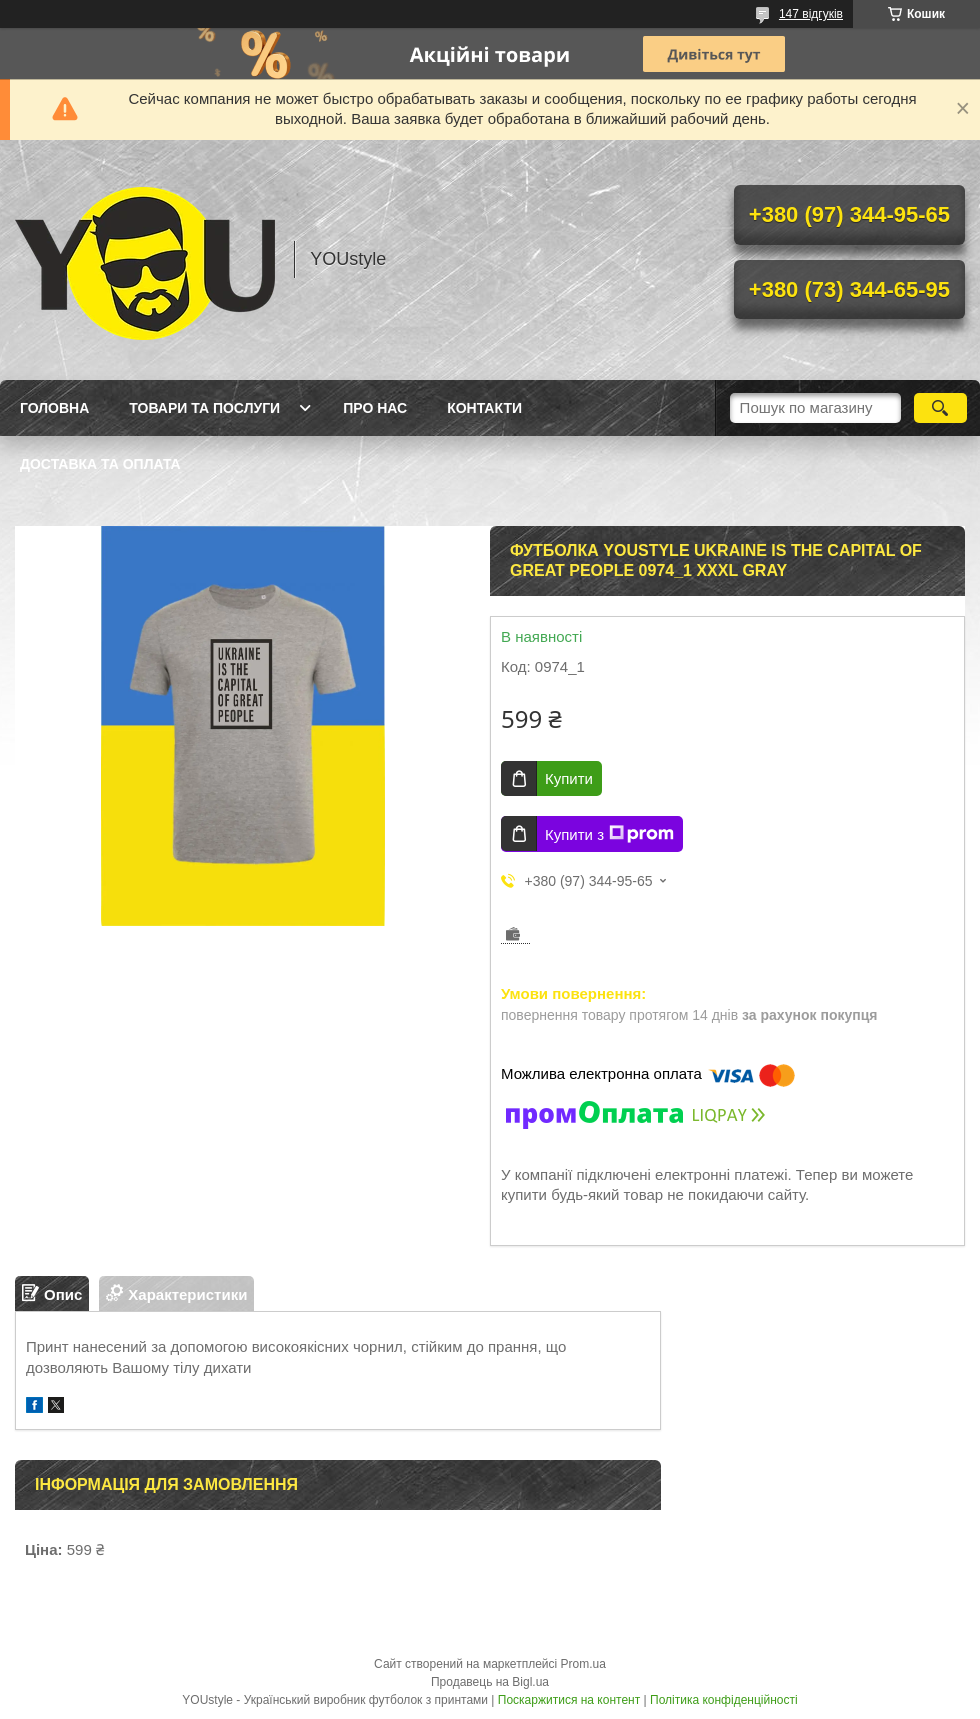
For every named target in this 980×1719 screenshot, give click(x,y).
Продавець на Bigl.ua (490, 1682)
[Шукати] (940, 408)
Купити (569, 778)
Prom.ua (583, 1664)
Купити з (609, 834)
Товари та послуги (204, 408)
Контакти (484, 408)
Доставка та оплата (100, 464)
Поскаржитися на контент (569, 1700)
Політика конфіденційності (724, 1700)
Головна (54, 408)
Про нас (375, 408)
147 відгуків (811, 14)
